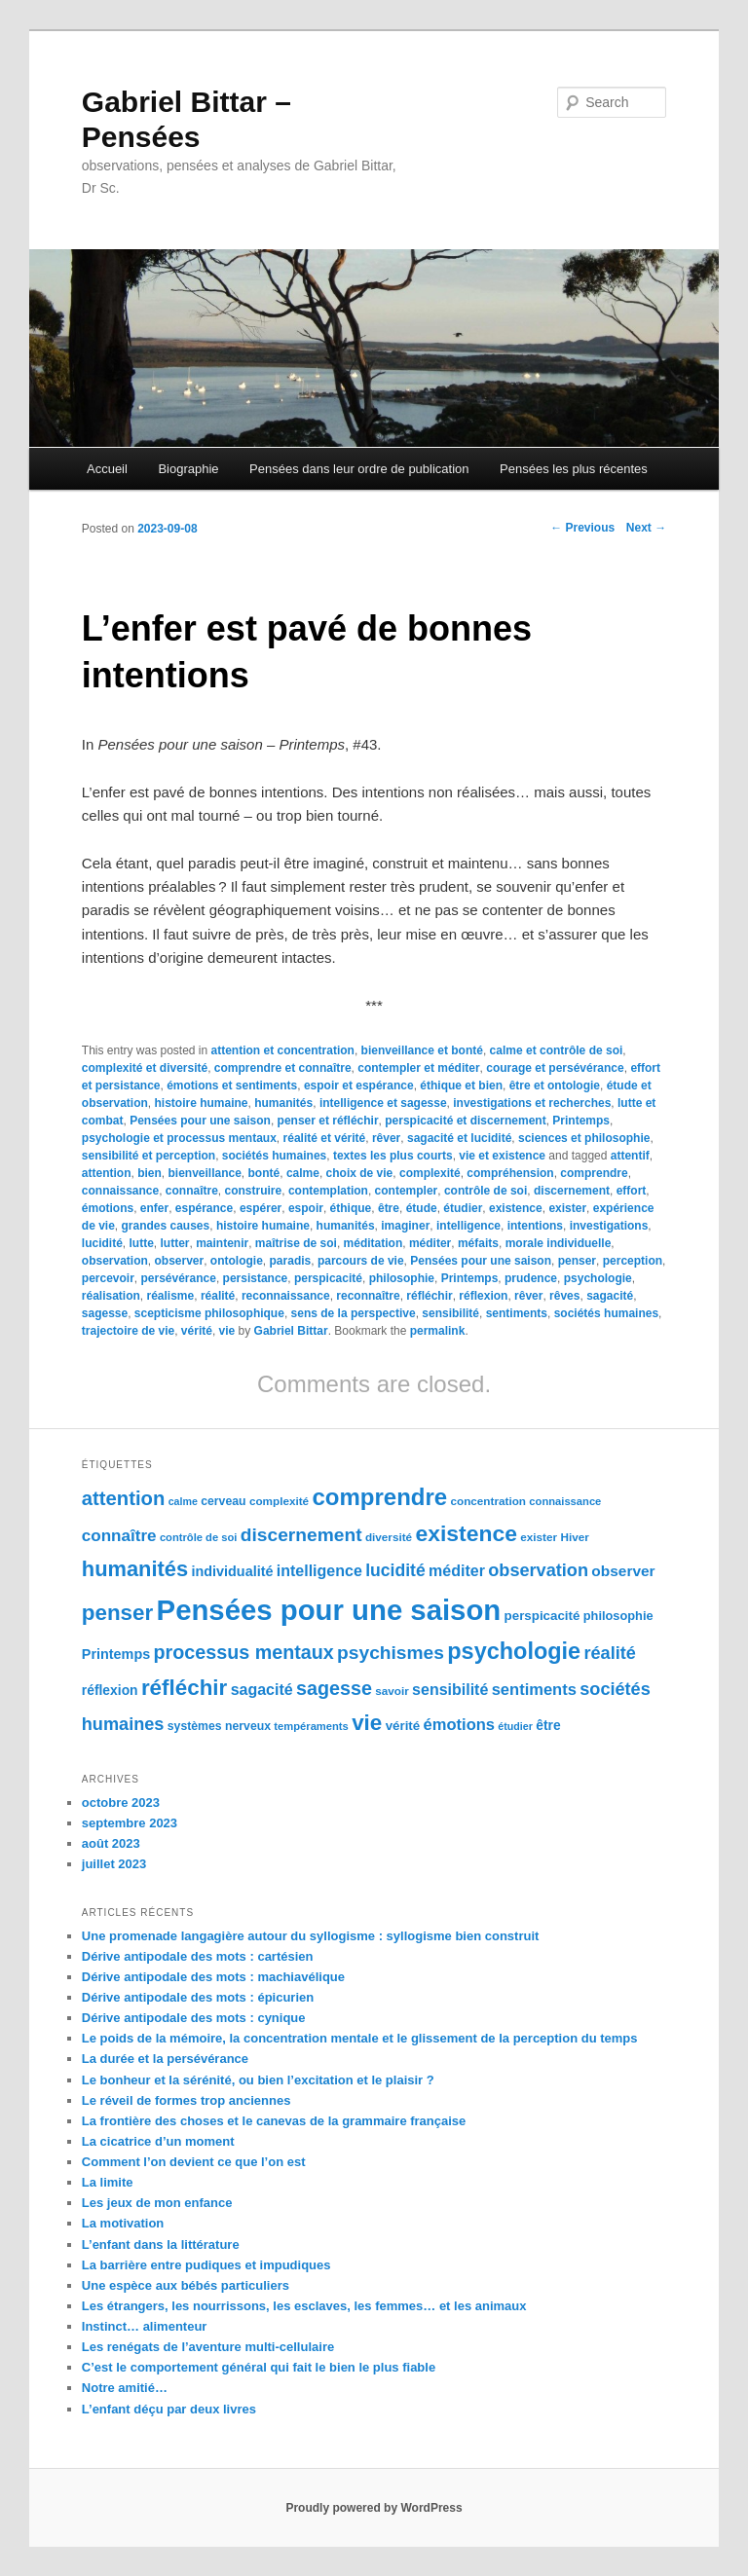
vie (227, 1331)
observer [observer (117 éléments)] (622, 1571)
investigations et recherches (532, 1103)
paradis (291, 1261)
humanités (283, 1103)
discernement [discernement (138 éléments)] (301, 1535)
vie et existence (502, 1155)
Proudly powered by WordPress (373, 2508)
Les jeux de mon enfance (157, 2202)
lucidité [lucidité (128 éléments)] (395, 1570)
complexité (430, 1173)
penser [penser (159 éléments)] (117, 1613)
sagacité (609, 1296)
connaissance (120, 1190)
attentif (630, 1155)
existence (515, 1208)
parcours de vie (361, 1261)
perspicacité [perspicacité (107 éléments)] (542, 1615)
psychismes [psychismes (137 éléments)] (390, 1652)
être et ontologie (554, 1085)
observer (179, 1261)
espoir (305, 1208)
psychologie (598, 1278)
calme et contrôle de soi (556, 1050)
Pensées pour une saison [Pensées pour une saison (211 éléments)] (329, 1610)
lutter (175, 1243)
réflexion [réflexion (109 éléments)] (110, 1690)
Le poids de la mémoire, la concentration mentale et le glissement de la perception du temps (360, 2038)
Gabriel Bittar (291, 1331)
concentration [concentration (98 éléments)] (488, 1500)
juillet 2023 (114, 1864)
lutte (141, 1243)
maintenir (222, 1243)
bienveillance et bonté (422, 1050)
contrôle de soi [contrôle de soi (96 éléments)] (199, 1537)
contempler (406, 1190)
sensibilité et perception (148, 1155)
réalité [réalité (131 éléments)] (609, 1653)
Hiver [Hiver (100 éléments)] (574, 1536)
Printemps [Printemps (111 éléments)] (116, 1654)
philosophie (401, 1278)
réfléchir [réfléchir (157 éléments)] (184, 1687)
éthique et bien (461, 1085)
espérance (204, 1208)
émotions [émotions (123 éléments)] (459, 1724)
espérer (260, 1208)
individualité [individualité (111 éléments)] (232, 1571)
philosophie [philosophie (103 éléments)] (618, 1615)
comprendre (593, 1173)
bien (149, 1173)
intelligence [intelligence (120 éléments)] (319, 1571)
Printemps (581, 1120)
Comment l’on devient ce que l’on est (194, 2161)
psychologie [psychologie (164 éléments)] (513, 1651)
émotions (107, 1208)
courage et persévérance (554, 1068)
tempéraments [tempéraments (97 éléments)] (311, 1726)
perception (632, 1261)
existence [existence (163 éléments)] (466, 1533)
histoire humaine (200, 1103)
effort (632, 1190)
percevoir (108, 1278)
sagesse (105, 1313)
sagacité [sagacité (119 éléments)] (262, 1689)
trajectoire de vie (128, 1331)
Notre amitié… (125, 2387)
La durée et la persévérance (165, 2058)
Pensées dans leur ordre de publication (358, 468)
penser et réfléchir (328, 1120)
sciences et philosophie (584, 1138)
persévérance (178, 1278)
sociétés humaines (274, 1155)
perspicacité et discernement (465, 1120)
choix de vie (359, 1173)
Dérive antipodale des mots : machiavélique (213, 1976)
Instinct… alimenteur (144, 2326)
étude (421, 1208)
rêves (564, 1296)
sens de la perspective (353, 1313)
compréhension (510, 1173)
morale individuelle (558, 1243)
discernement (572, 1190)
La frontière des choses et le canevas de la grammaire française (274, 2121)
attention (106, 1173)
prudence (531, 1278)
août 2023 (111, 1843)
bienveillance (204, 1173)
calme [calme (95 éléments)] (183, 1501)
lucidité (102, 1243)
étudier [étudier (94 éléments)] (515, 1726)
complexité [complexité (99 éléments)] (279, 1500)
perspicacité (328, 1278)
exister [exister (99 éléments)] (538, 1536)
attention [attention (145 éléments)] (124, 1498)
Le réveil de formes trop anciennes (186, 2100)
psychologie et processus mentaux (179, 1138)
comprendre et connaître (283, 1068)
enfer (154, 1208)
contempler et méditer (418, 1068)
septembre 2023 (129, 1823)
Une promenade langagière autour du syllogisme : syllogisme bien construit (311, 1936)
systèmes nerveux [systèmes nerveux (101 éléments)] (219, 1726)
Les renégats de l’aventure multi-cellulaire (208, 2346)
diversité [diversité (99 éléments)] (388, 1536)
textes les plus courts (393, 1155)
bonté (264, 1173)
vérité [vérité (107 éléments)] (403, 1725)
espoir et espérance (359, 1085)
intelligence (468, 1226)
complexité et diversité (144, 1068)
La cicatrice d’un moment (158, 2141)
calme (302, 1173)
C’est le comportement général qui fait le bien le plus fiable (258, 2367)
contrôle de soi (485, 1190)
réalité (218, 1296)
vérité (196, 1331)
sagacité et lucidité (459, 1138)
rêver (386, 1138)
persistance (255, 1278)
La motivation (123, 2223)
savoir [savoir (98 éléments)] (392, 1690)
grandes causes (166, 1226)
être (388, 1208)
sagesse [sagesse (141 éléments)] (334, 1688)
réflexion (483, 1296)
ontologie (236, 1261)
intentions (535, 1226)
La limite (107, 2182)
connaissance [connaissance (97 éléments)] (565, 1501)
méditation (373, 1243)
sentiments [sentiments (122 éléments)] (534, 1689)
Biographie (188, 468)
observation (115, 1261)
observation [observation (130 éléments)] (538, 1570)
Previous (582, 527)
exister (567, 1208)
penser (577, 1261)
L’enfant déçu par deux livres (169, 2409)
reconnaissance (286, 1296)
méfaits (478, 1243)
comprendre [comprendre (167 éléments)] (379, 1497)
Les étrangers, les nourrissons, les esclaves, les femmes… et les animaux (304, 2306)
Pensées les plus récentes (574, 468)
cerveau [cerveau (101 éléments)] (223, 1501)
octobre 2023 (121, 1802)
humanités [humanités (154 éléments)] (135, 1569)
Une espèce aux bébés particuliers (185, 2285)
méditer (430, 1243)
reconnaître (367, 1296)
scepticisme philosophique (209, 1313)
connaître (192, 1190)
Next (646, 527)
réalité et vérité (324, 1138)
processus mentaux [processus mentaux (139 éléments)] (244, 1652)
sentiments (516, 1313)
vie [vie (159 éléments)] (367, 1723)
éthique (351, 1208)
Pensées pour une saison (200, 1120)
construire (253, 1190)
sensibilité (450, 1313)
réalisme (171, 1296)
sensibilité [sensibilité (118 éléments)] (450, 1689)
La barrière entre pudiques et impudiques (206, 2265)
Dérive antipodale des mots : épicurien (198, 1997)
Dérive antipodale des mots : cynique (194, 2017)
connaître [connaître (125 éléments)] (119, 1536)
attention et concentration (283, 1050)
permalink (438, 1331)
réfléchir (429, 1296)
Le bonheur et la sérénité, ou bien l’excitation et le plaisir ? (258, 2080)
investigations (609, 1226)
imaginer (405, 1226)
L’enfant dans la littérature (161, 2244)
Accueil (107, 468)
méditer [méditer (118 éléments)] (457, 1571)
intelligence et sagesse (383, 1103)
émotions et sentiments (232, 1085)
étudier (462, 1208)
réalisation (111, 1296)
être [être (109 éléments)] (548, 1725)
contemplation (328, 1190)
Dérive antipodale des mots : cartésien (198, 1956)
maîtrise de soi (296, 1243)
